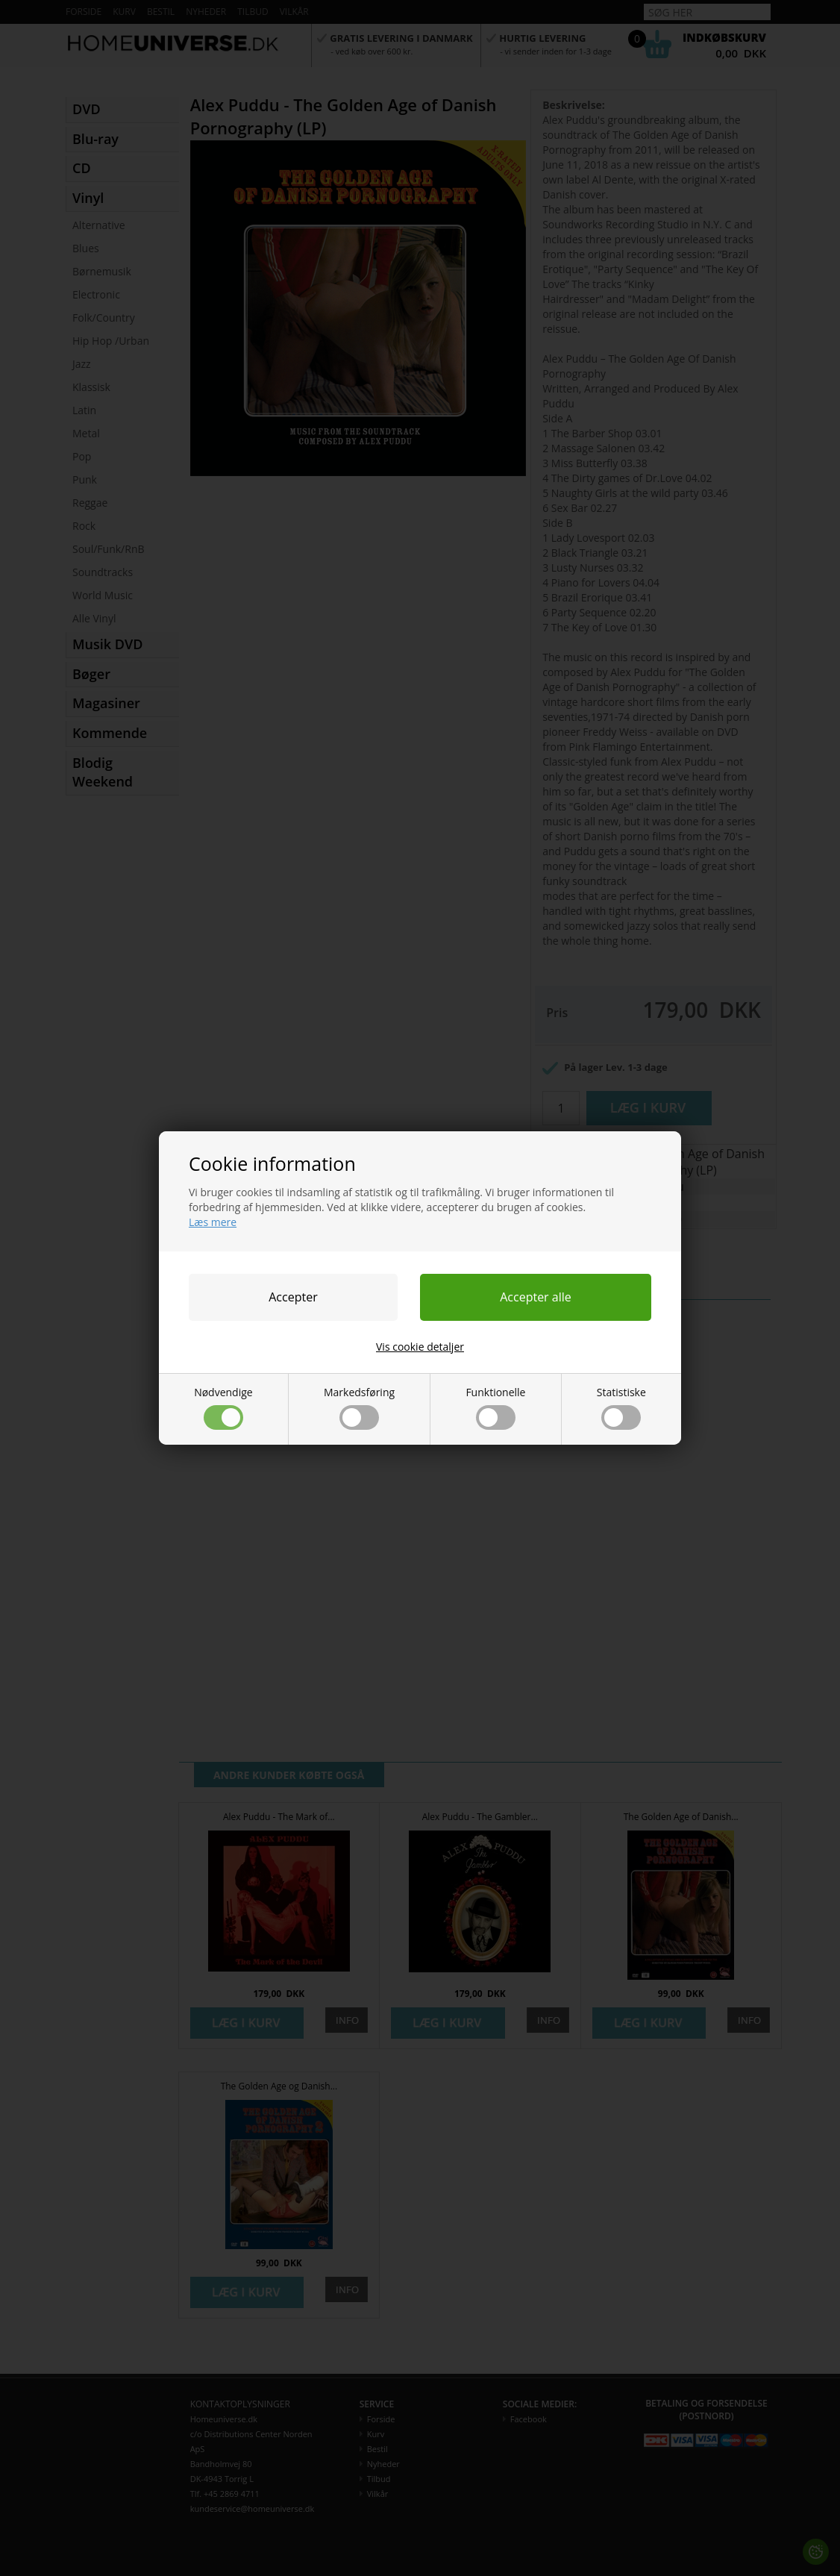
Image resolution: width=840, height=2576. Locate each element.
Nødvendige (223, 1407)
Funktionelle (495, 1407)
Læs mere (212, 1222)
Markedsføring (359, 1407)
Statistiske (621, 1407)
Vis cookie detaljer (420, 1346)
